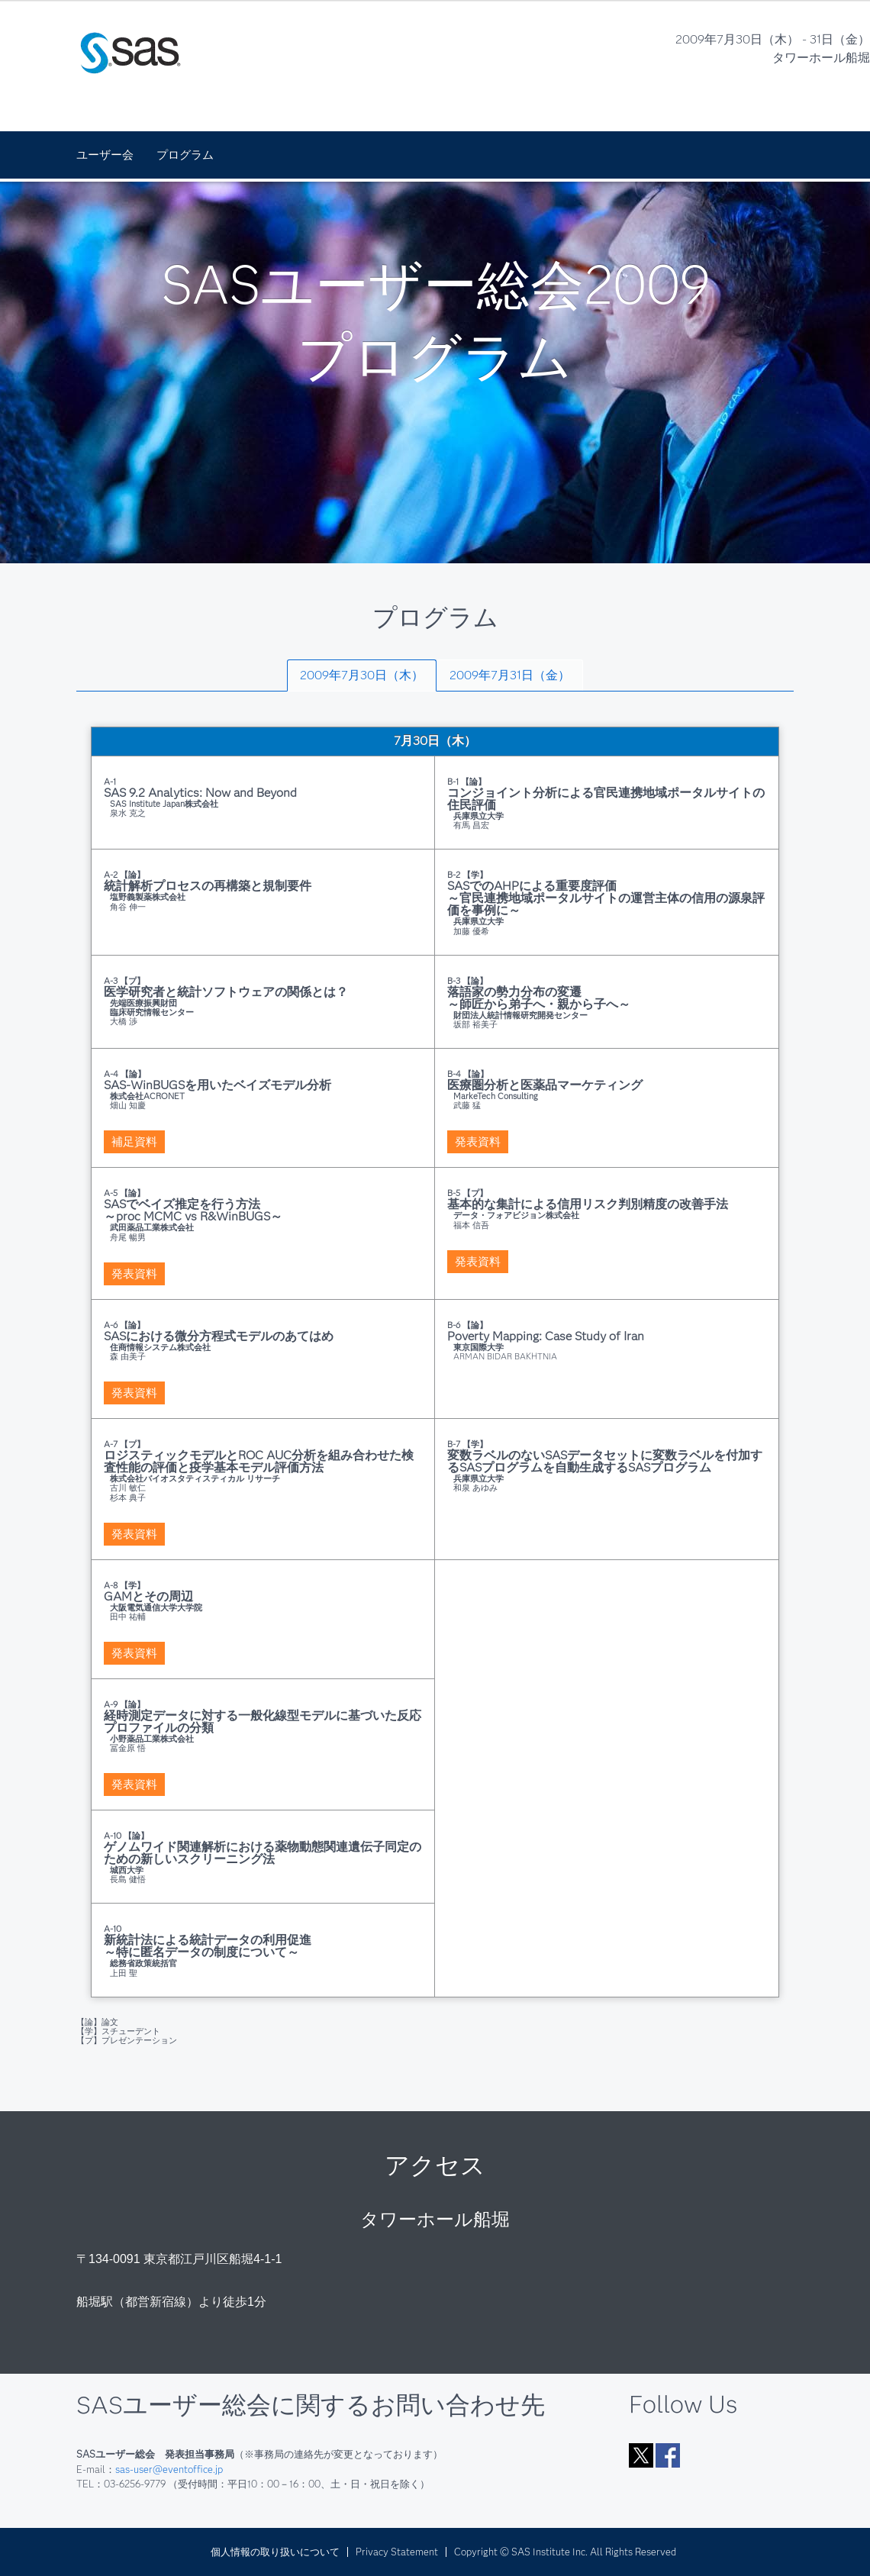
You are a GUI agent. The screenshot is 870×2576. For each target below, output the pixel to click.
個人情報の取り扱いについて (275, 2551)
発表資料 (478, 1142)
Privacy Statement (397, 2551)
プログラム (185, 155)
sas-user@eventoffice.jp (169, 2469)
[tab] (362, 675)
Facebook (668, 2455)
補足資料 (134, 1142)
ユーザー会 (105, 155)
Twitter (641, 2455)
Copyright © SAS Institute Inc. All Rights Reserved (565, 2551)
